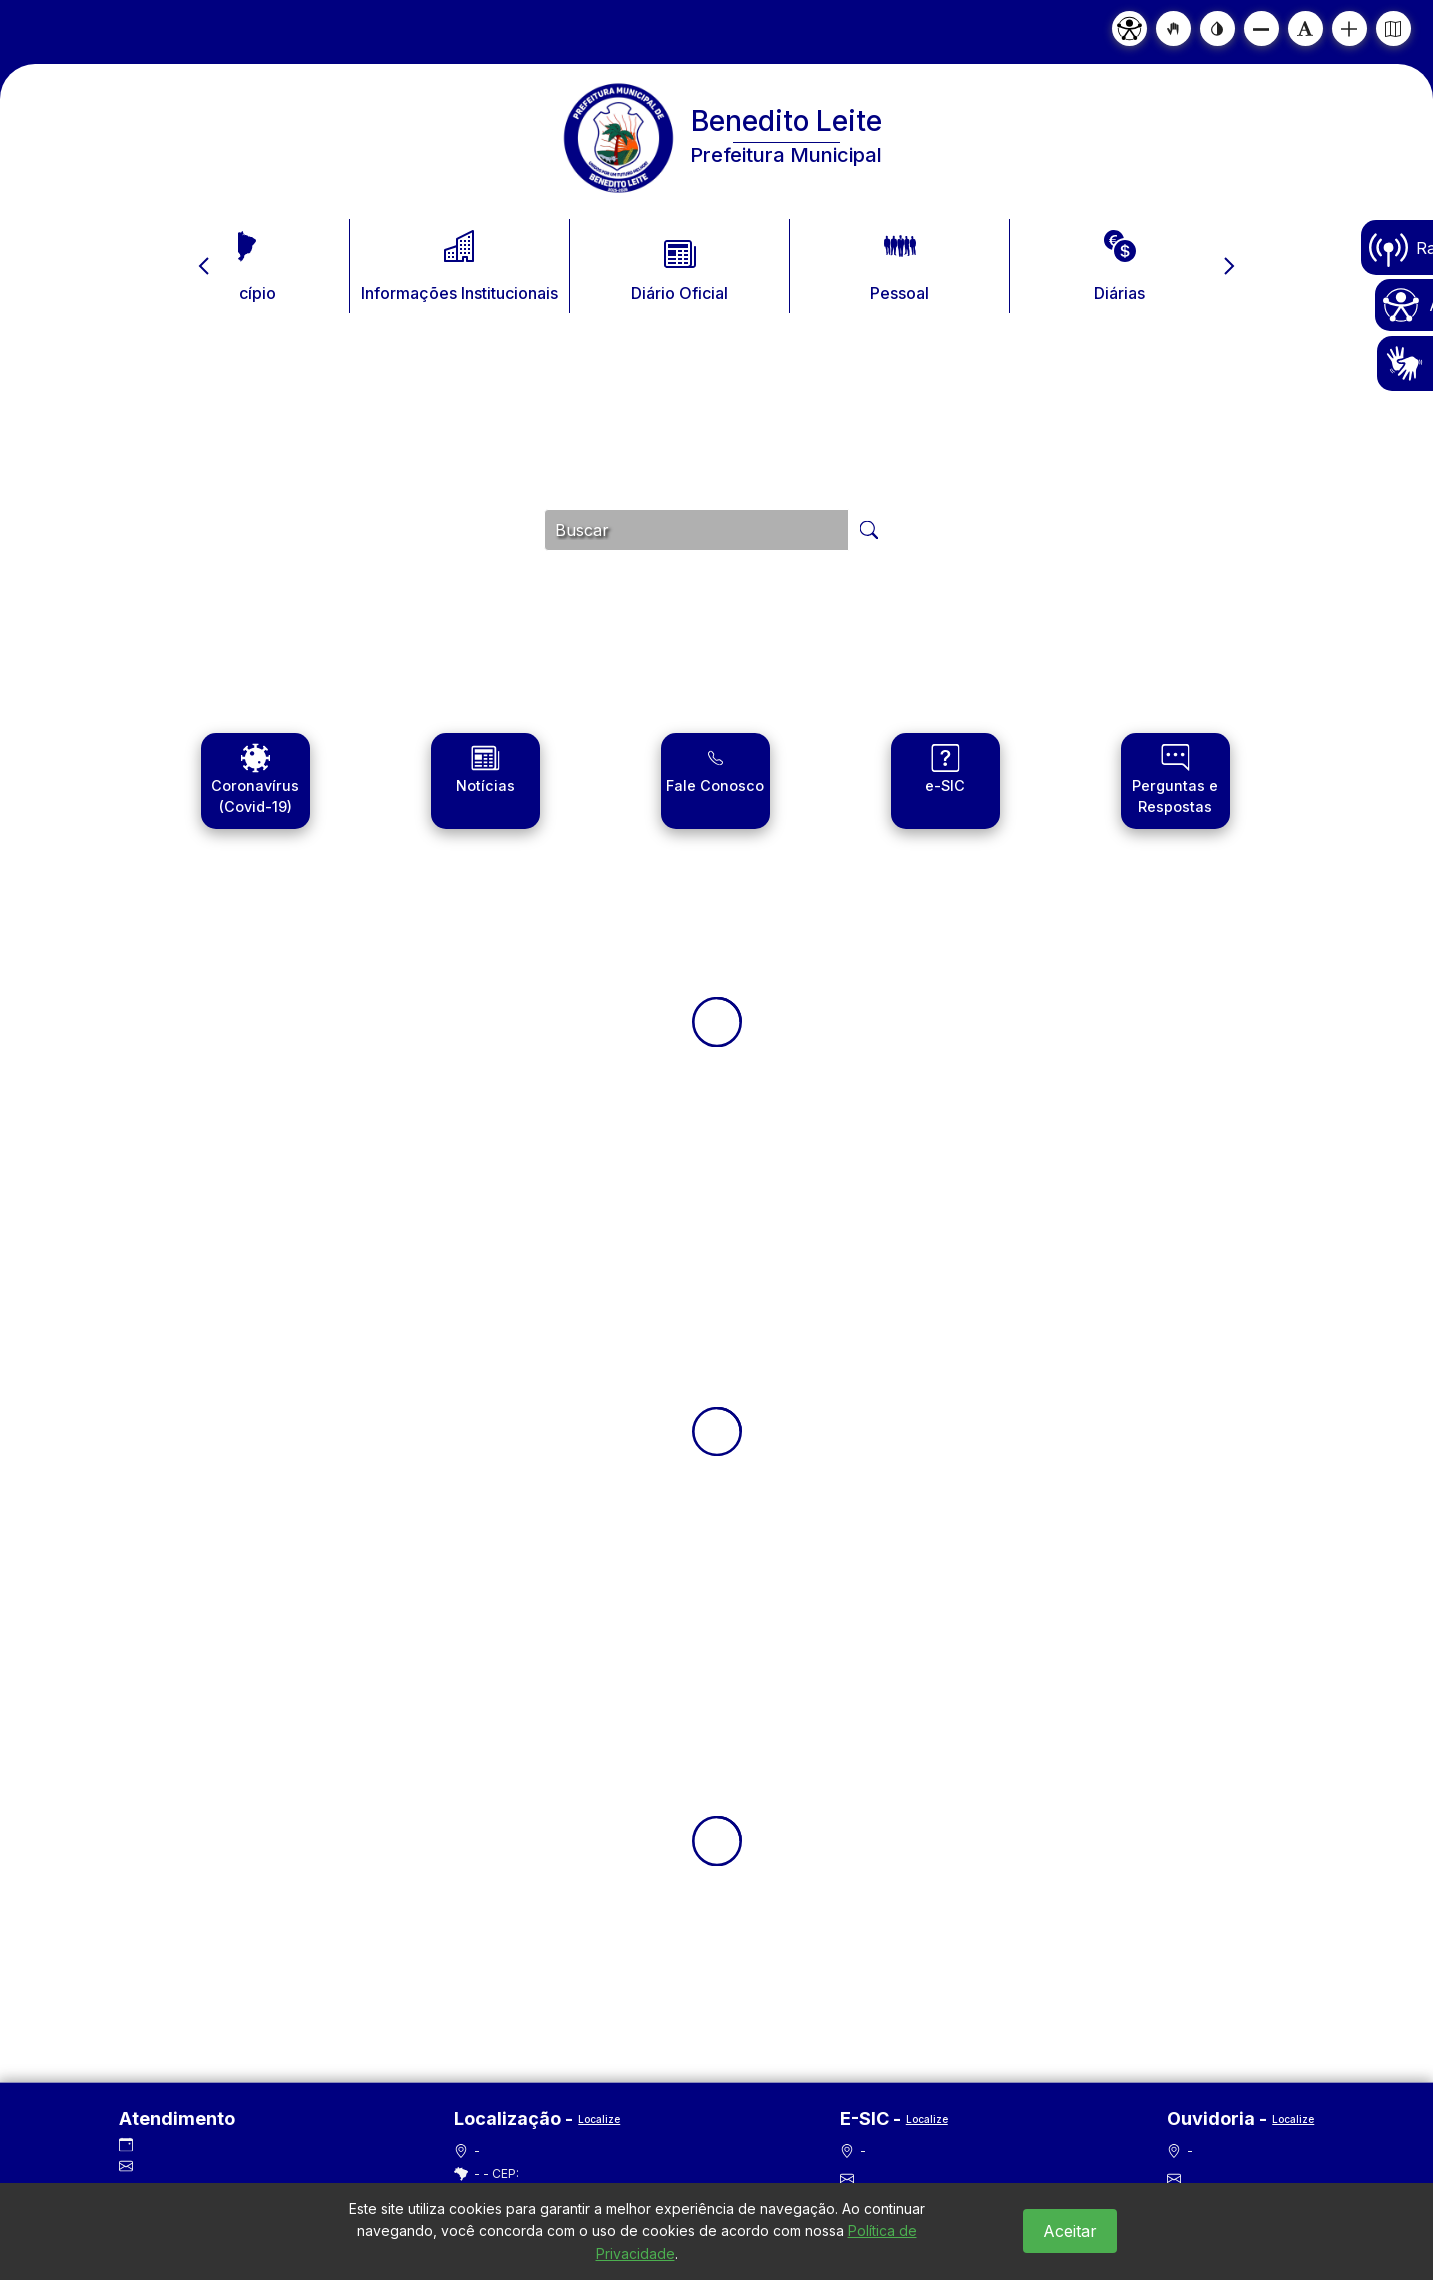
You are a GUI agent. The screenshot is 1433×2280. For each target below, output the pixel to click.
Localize (599, 2119)
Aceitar (1070, 2231)
